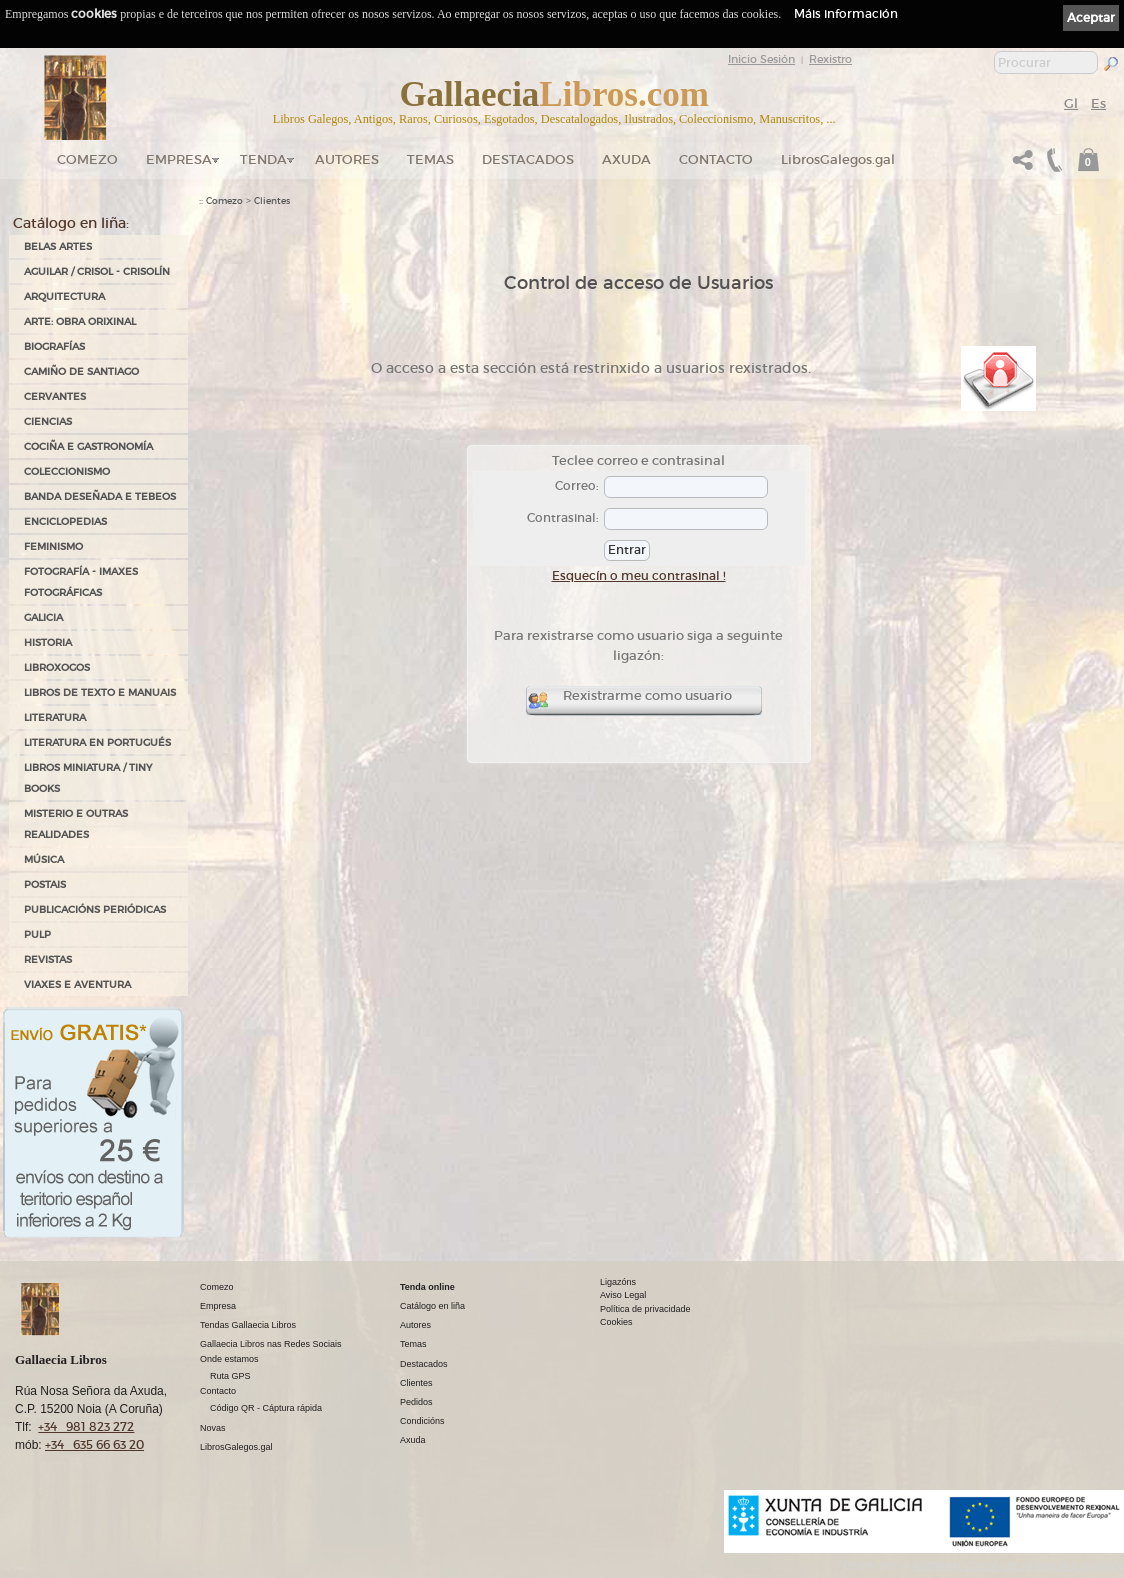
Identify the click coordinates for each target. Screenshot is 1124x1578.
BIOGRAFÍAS (54, 346)
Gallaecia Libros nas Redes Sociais (271, 1344)
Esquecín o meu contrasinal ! (639, 575)
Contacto (716, 159)
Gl (1071, 103)
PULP (37, 934)
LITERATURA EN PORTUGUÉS (97, 742)
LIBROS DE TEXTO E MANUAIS (100, 692)
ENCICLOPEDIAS (65, 521)
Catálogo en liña (432, 1306)
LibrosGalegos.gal (838, 159)
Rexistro (830, 59)
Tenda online (427, 1287)
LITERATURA (55, 717)
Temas (430, 159)
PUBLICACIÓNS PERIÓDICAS (95, 909)
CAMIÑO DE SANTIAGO (81, 371)
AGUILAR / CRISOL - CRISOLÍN (97, 271)
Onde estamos (229, 1359)
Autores (347, 159)
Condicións (422, 1421)
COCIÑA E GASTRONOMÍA (88, 446)
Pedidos (416, 1402)
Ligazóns (618, 1282)
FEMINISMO (53, 546)
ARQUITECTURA (64, 296)
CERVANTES (55, 396)
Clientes (272, 201)
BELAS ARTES (58, 246)
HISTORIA (48, 642)
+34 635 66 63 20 (94, 1444)
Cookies (616, 1322)
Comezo (87, 159)
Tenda (263, 159)
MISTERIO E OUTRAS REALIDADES (76, 824)
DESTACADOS (528, 159)
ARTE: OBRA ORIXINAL (80, 321)
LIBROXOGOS (57, 667)
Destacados (424, 1364)
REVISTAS (48, 959)
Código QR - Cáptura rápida (266, 1408)
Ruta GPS (230, 1376)
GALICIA (43, 617)
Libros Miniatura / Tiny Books (88, 778)
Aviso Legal (623, 1295)
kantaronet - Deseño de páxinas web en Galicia (1019, 1565)
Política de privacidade (645, 1309)
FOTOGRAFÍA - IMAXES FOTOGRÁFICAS (81, 582)
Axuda (626, 159)
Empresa (179, 159)
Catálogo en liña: (71, 223)
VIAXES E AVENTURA (77, 984)
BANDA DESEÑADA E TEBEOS (100, 496)
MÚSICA (44, 859)
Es (1098, 103)
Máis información (846, 13)
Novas (213, 1428)
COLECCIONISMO (67, 471)
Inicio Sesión (761, 59)
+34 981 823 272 (86, 1426)
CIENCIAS (48, 421)
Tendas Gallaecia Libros (248, 1325)
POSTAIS (45, 884)
